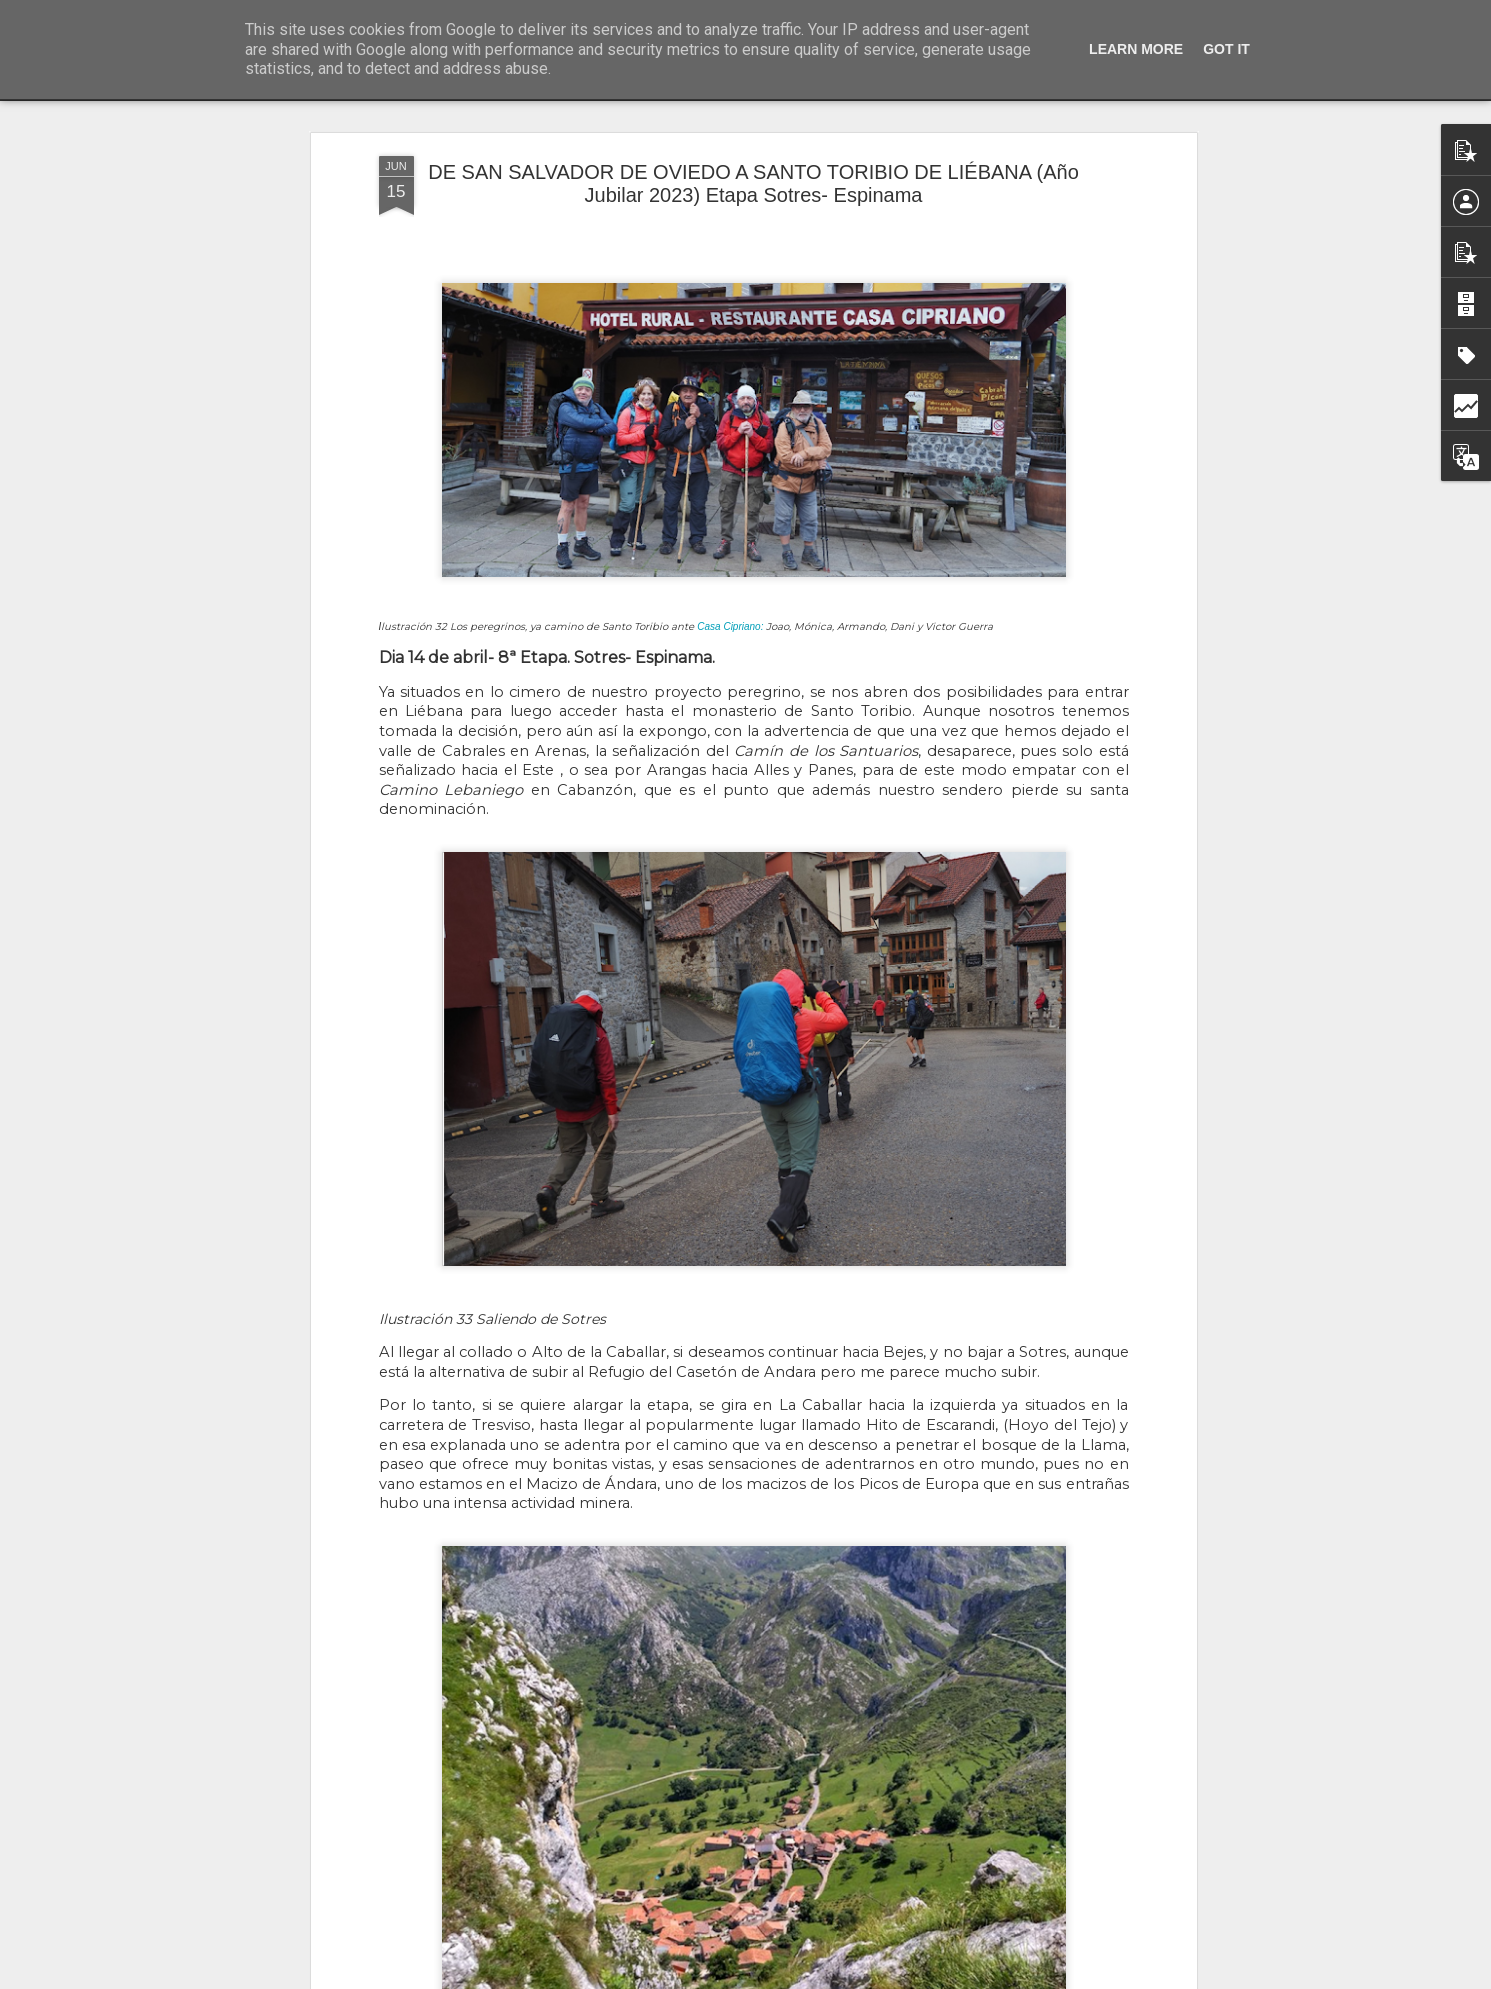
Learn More (1136, 49)
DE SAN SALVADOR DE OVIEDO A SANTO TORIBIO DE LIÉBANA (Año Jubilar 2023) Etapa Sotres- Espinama (753, 163)
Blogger (823, 1978)
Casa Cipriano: (730, 605)
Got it (1226, 49)
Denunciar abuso (889, 1978)
